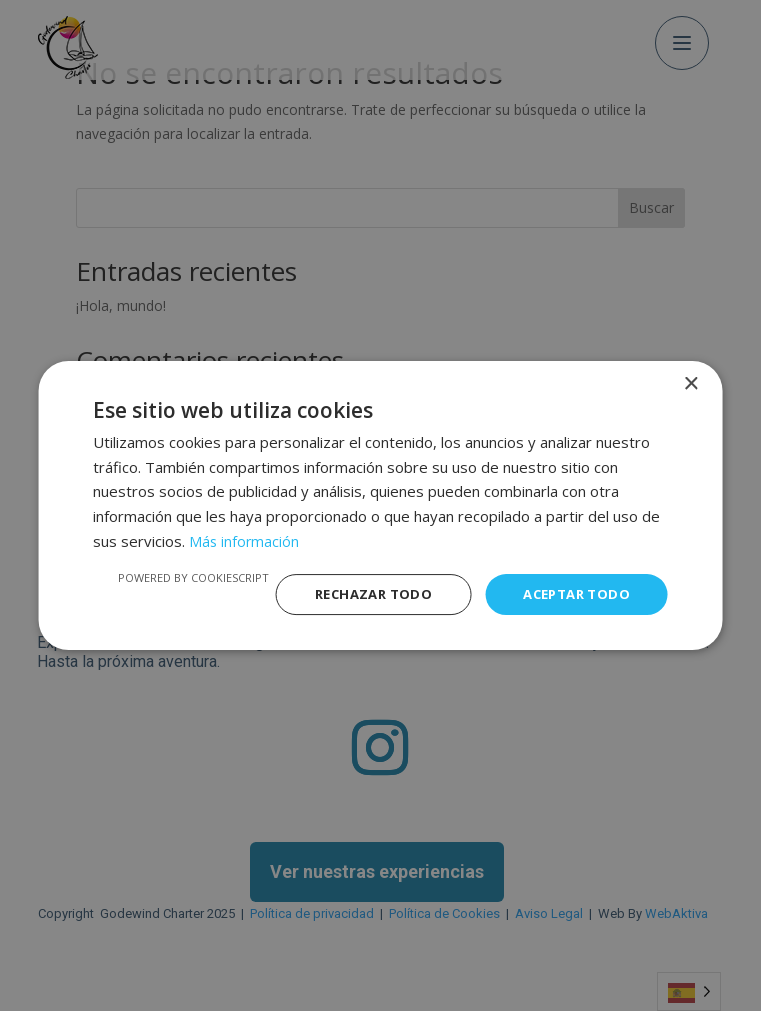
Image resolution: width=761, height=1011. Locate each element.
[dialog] (380, 505)
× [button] (690, 382)
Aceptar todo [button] (572, 593)
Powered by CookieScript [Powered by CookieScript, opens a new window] (176, 575)
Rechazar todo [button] (360, 593)
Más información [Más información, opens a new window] (245, 539)
